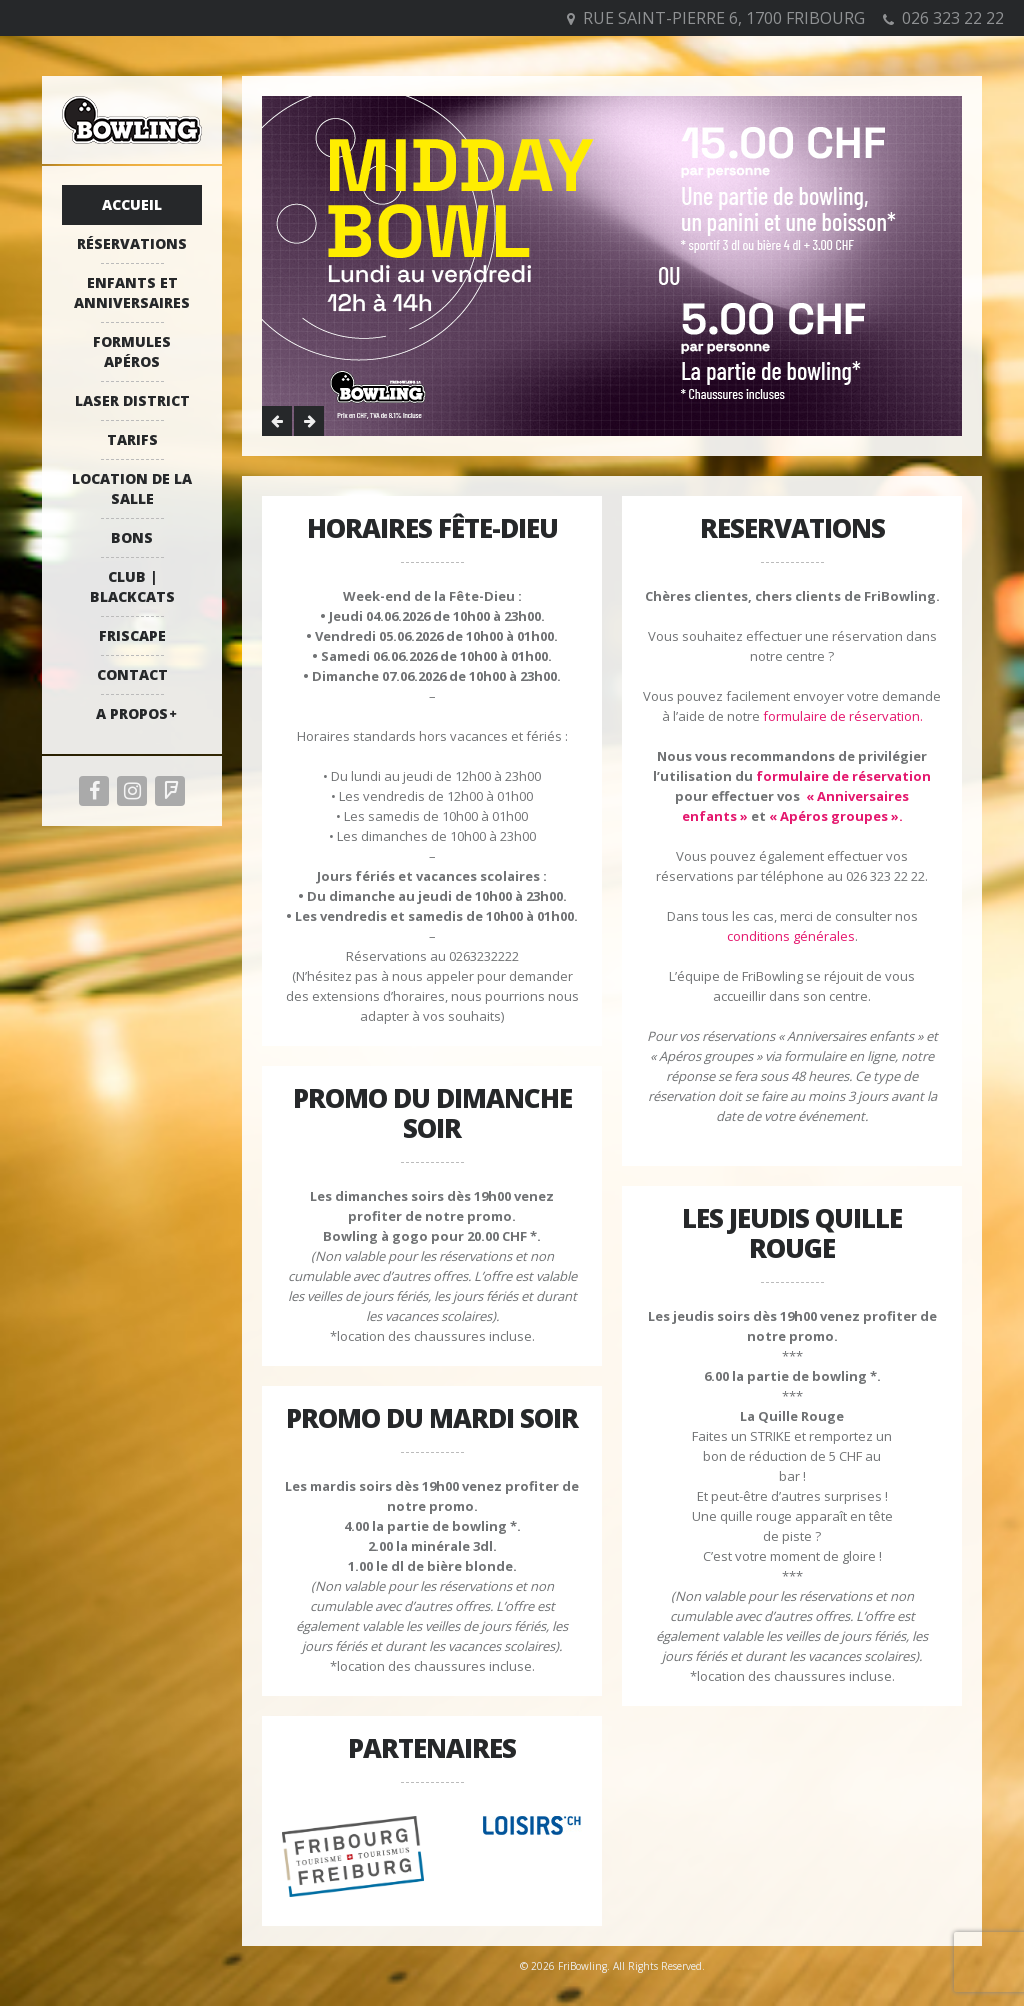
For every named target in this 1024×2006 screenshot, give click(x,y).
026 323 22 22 (953, 18)
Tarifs (132, 439)
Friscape (132, 635)
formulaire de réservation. (843, 716)
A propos (132, 713)
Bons (132, 537)
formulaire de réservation (843, 776)
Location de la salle (132, 488)
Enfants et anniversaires (132, 292)
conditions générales (791, 936)
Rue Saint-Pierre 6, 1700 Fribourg (724, 18)
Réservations (132, 243)
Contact (132, 674)
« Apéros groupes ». (836, 816)
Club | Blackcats (132, 586)
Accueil (132, 204)
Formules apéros (132, 351)
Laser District (132, 400)
